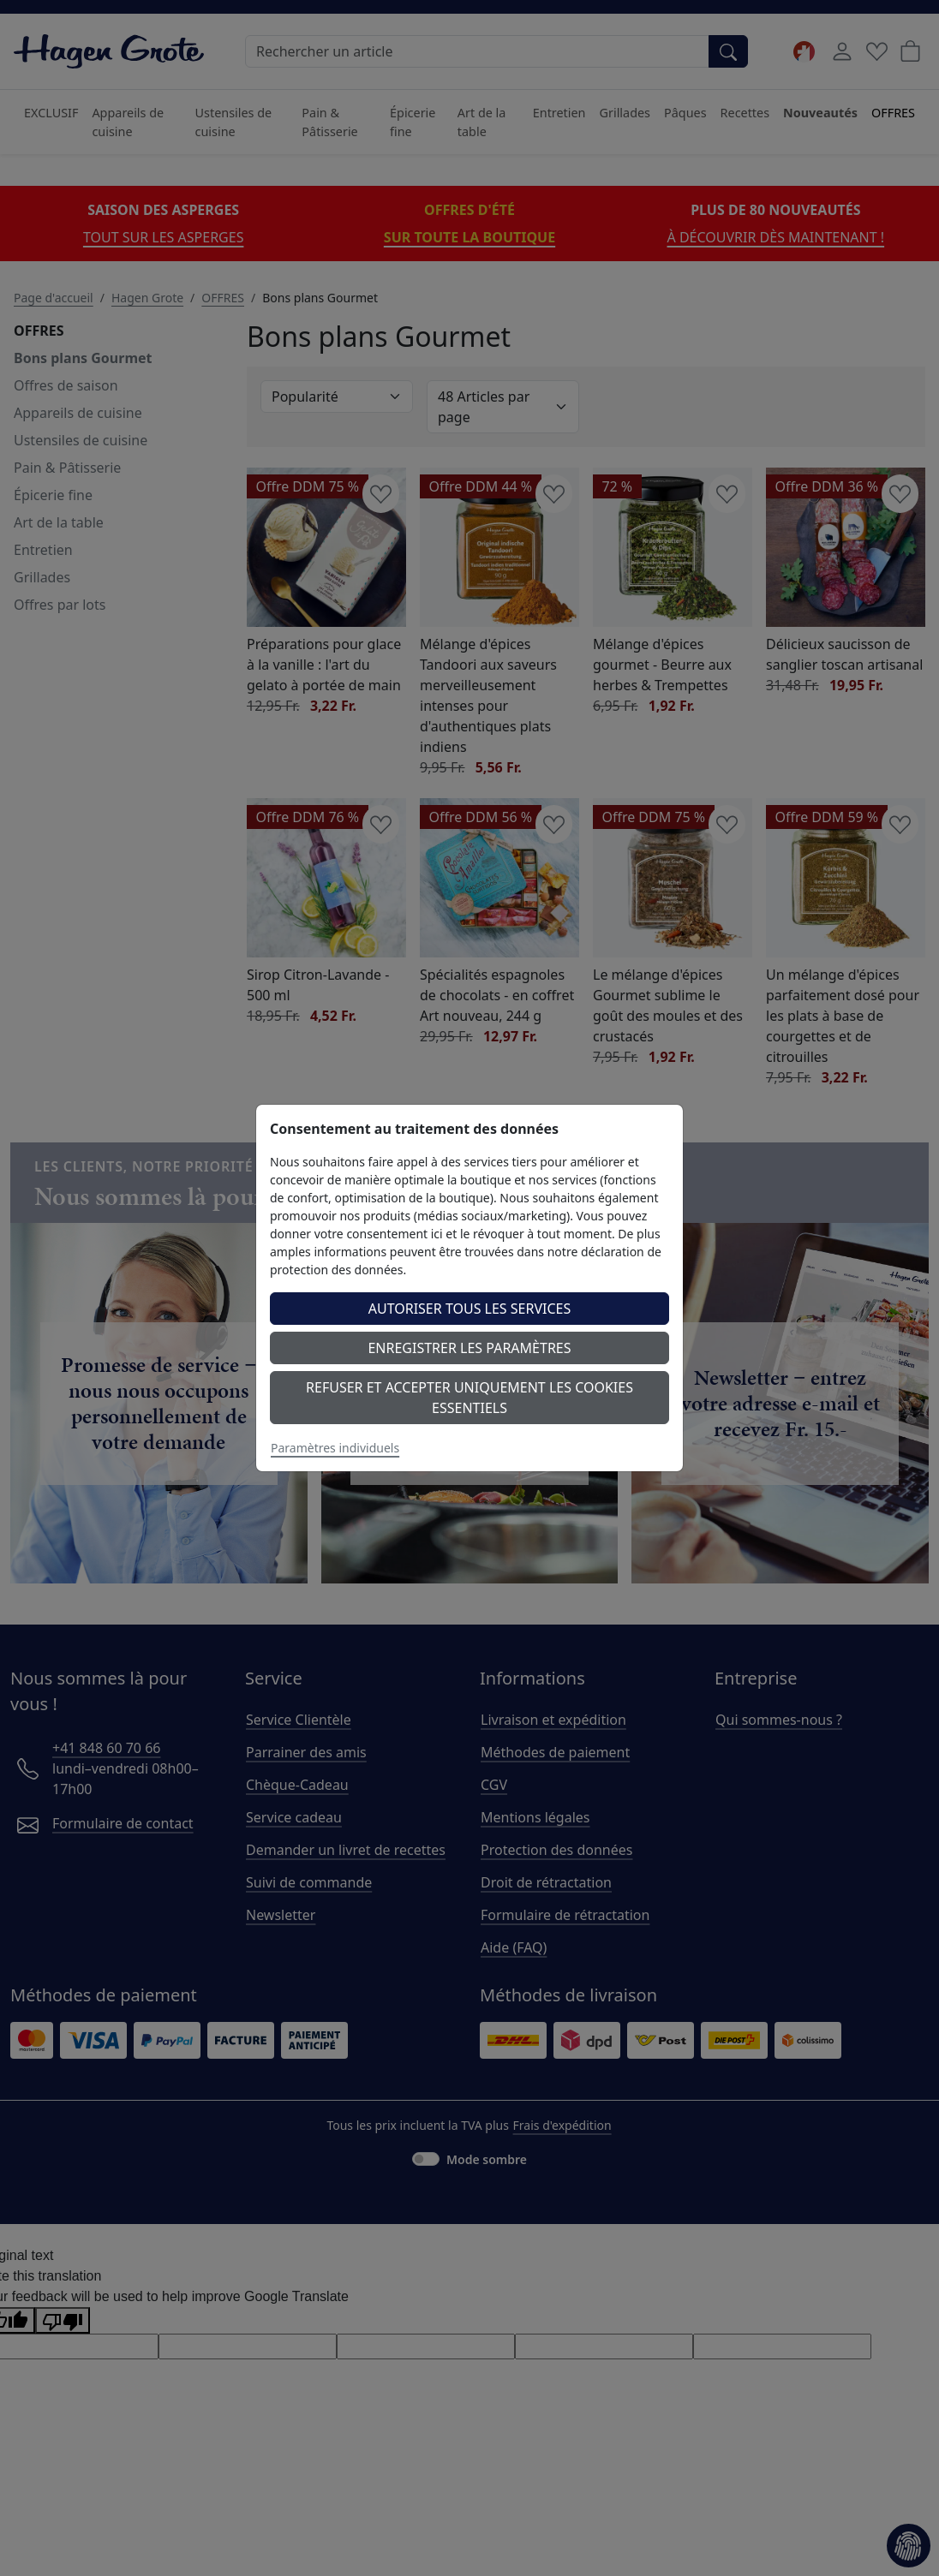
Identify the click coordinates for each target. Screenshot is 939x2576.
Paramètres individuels (335, 1448)
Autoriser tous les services (469, 1308)
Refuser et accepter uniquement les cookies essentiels (469, 1397)
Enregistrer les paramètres (469, 1348)
